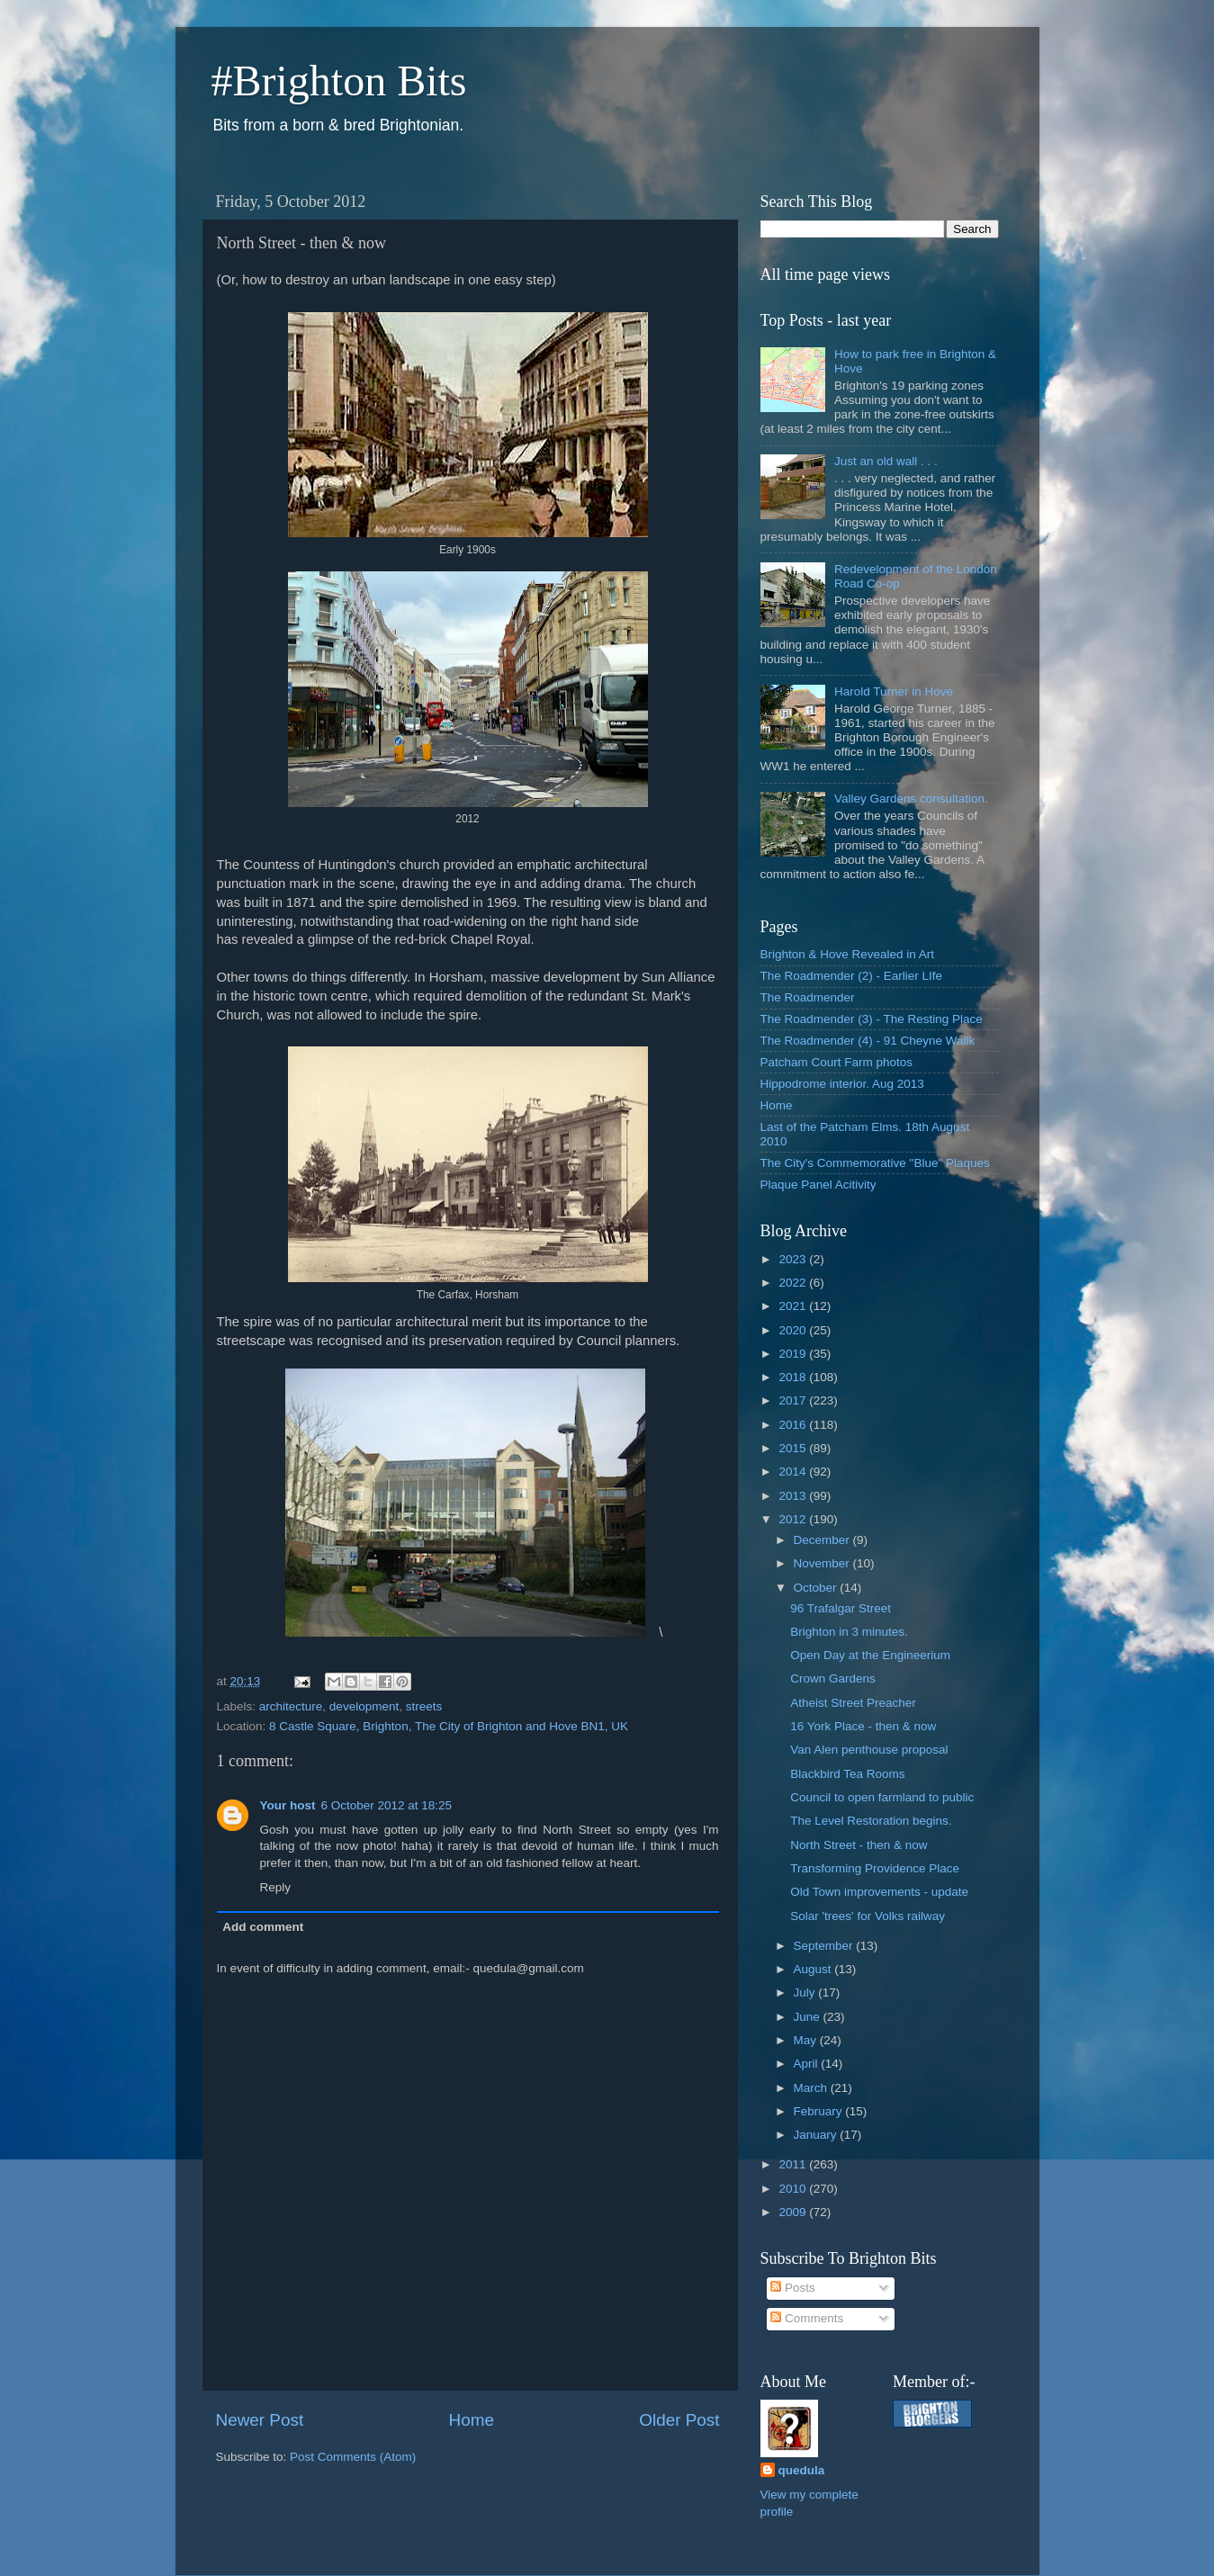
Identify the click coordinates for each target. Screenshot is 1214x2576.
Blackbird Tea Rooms (847, 1774)
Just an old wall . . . (886, 461)
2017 (793, 1400)
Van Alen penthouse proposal (869, 1749)
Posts (792, 2287)
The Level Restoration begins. (870, 1820)
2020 (793, 1330)
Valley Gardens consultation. (911, 798)
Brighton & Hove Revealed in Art (847, 954)
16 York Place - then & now (863, 1726)
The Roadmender (807, 997)
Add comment (262, 1927)
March (812, 2088)
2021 (793, 1306)
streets (424, 1706)
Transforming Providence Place (874, 1868)
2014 (793, 1471)
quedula (801, 2470)
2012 (793, 1519)
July (806, 1992)
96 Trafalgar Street (840, 1608)
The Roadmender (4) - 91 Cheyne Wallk (868, 1040)
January (817, 2134)
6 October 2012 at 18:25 (387, 1805)
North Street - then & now (858, 1845)
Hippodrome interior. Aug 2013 (842, 1084)
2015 (793, 1448)
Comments (806, 2318)
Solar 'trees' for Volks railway (867, 1916)
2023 (793, 1259)
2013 (793, 1496)
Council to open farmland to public (882, 1797)
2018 (793, 1377)
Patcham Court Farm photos (836, 1062)
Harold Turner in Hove (893, 691)
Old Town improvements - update (879, 1891)
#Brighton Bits (339, 80)
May (807, 2040)
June (808, 2017)
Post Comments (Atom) (353, 2457)
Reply (276, 1887)
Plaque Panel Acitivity (818, 1184)
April (808, 2063)
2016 (793, 1425)
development (364, 1706)
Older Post (679, 2419)
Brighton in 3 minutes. (849, 1631)
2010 (793, 2188)
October (817, 1587)
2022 (793, 1282)
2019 (793, 1353)
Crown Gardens (833, 1678)
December (823, 1540)
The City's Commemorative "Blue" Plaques (875, 1163)
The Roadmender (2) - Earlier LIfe (851, 976)
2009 (793, 2212)
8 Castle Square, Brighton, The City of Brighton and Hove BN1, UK (448, 1726)
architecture (291, 1706)
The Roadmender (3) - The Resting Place (871, 1019)
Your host (288, 1805)
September (825, 1945)
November (823, 1563)
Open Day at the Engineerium (870, 1655)
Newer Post (260, 2419)
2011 (793, 2164)
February (820, 2111)
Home (471, 2419)
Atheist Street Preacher (853, 1703)
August (814, 1969)
